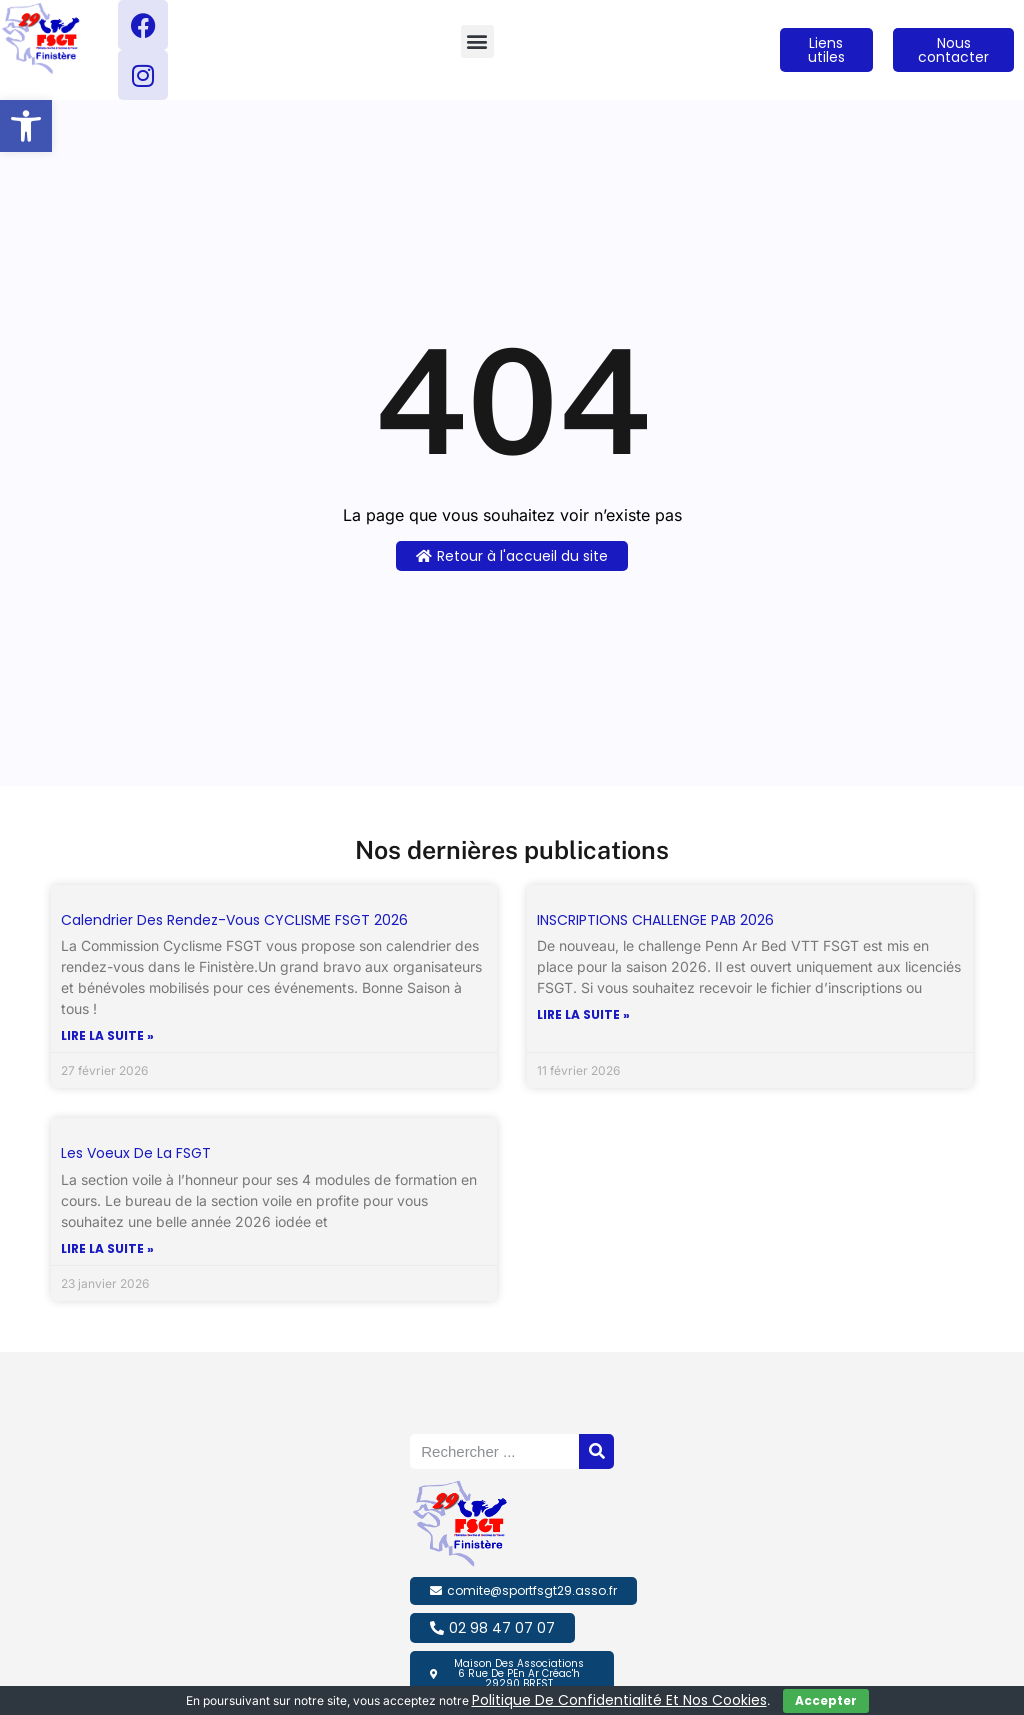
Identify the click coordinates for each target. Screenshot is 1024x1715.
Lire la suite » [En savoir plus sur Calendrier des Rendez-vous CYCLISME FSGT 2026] (107, 1036)
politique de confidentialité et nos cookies (619, 1700)
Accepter (826, 1700)
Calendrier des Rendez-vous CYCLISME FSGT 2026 (234, 920)
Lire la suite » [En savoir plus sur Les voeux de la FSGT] (107, 1249)
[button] (26, 126)
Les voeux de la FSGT (136, 1153)
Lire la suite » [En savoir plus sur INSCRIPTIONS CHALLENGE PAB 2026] (583, 1015)
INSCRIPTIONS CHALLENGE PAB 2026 (655, 920)
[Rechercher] (596, 1451)
